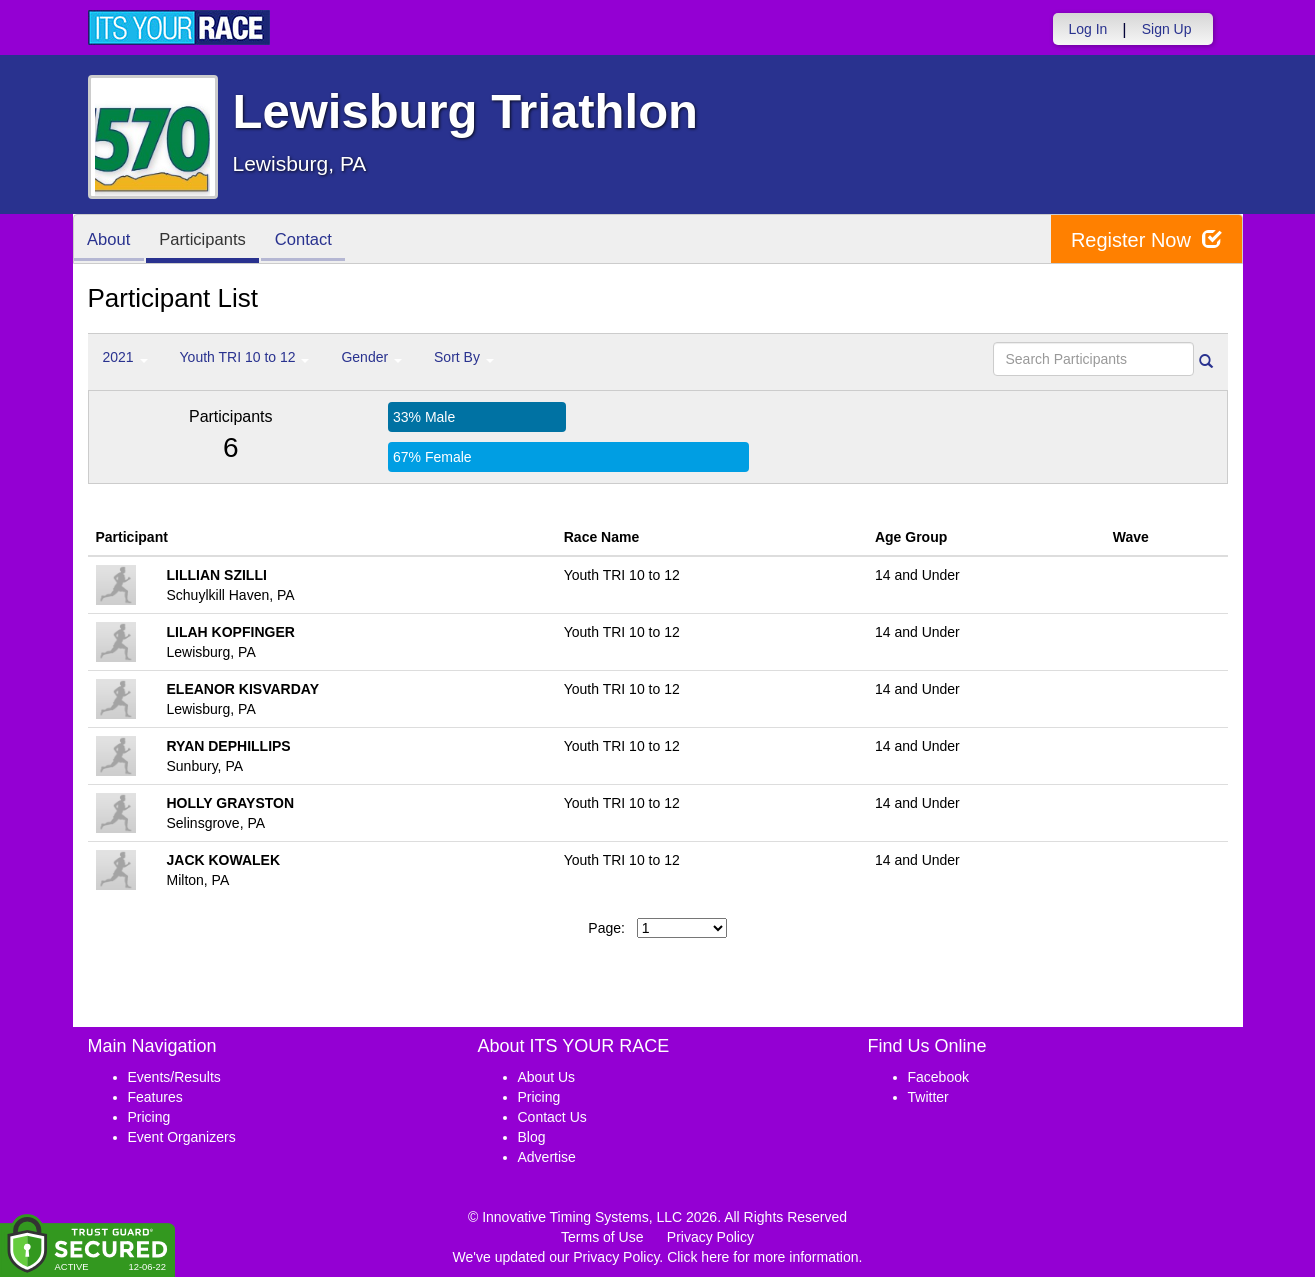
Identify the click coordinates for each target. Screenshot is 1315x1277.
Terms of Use (602, 1237)
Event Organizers (182, 1137)
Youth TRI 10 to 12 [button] (245, 357)
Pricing (149, 1117)
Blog (532, 1137)
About (111, 240)
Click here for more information (762, 1257)
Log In (1087, 29)
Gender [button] (371, 357)
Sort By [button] (464, 357)
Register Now (1146, 239)
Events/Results (174, 1077)
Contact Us (552, 1117)
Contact (313, 240)
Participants (208, 240)
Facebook (938, 1077)
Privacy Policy (710, 1237)
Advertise (547, 1157)
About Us (547, 1077)
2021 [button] (125, 357)
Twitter (928, 1097)
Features (155, 1097)
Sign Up (1167, 29)
